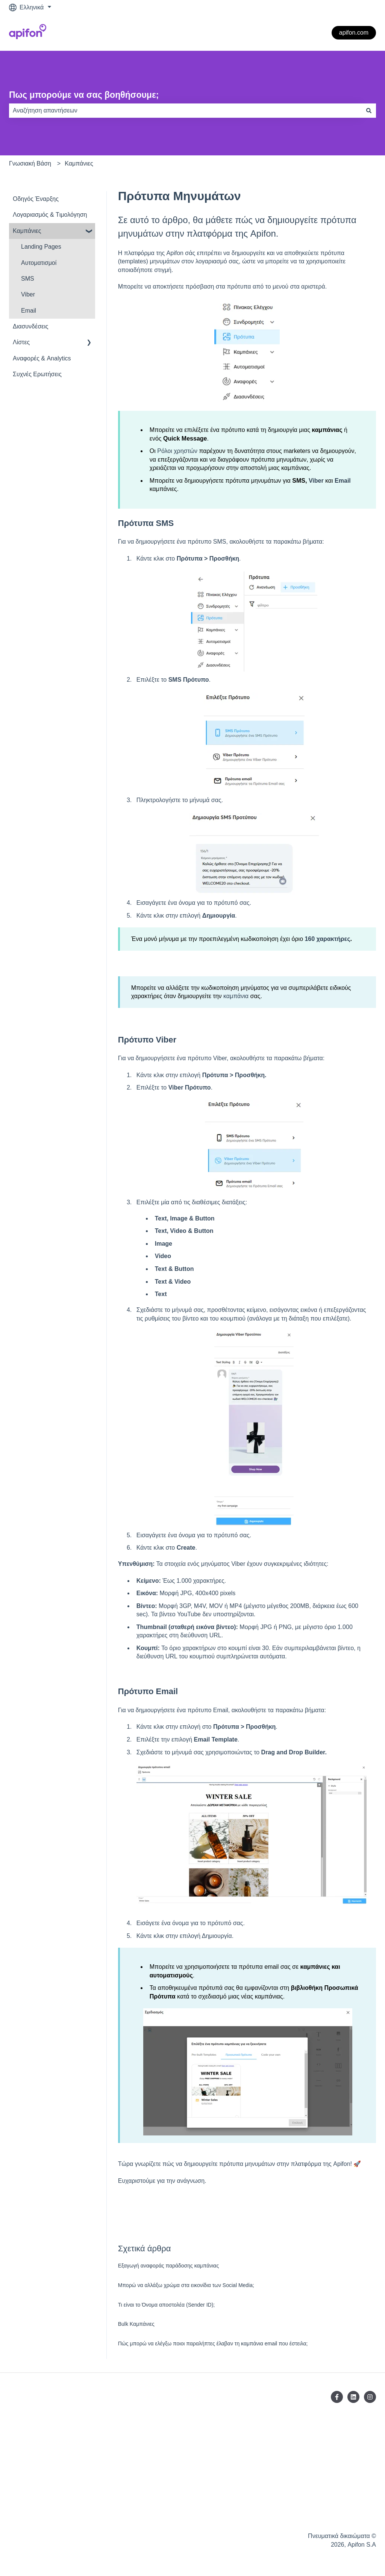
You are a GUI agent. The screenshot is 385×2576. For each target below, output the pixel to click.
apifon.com (353, 32)
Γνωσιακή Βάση (30, 163)
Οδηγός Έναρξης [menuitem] (36, 199)
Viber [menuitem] (28, 294)
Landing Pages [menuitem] (41, 246)
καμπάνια (235, 996)
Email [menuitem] (28, 310)
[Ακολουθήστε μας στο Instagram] (370, 2397)
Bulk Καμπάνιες (136, 2324)
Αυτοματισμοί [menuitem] (38, 263)
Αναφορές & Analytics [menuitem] (42, 358)
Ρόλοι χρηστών (177, 451)
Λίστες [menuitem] (21, 342)
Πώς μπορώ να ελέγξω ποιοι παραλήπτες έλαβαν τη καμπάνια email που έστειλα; (213, 2343)
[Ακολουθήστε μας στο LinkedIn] (353, 2397)
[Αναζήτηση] (369, 110)
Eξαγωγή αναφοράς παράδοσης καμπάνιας (168, 2266)
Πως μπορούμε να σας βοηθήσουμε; (84, 95)
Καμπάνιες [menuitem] (27, 231)
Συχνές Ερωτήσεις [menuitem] (37, 374)
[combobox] (185, 110)
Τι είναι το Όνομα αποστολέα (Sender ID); (166, 2305)
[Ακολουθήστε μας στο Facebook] (337, 2397)
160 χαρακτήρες (327, 939)
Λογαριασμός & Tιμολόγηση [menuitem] (50, 214)
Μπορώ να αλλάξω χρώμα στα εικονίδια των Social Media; (186, 2285)
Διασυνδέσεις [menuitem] (30, 326)
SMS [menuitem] (27, 278)
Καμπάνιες (79, 163)
